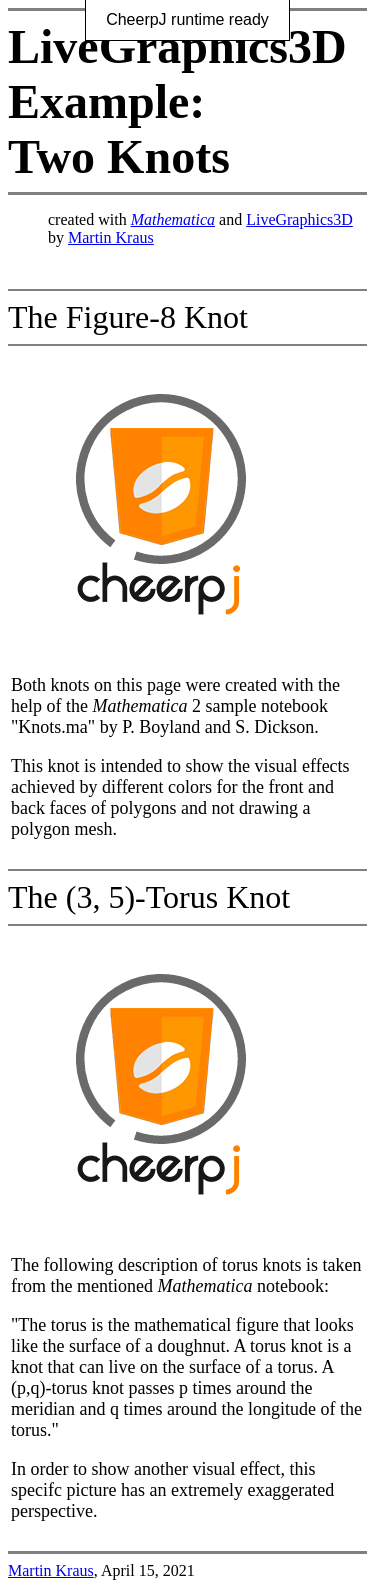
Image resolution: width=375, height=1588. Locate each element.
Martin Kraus (111, 237)
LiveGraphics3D (299, 219)
